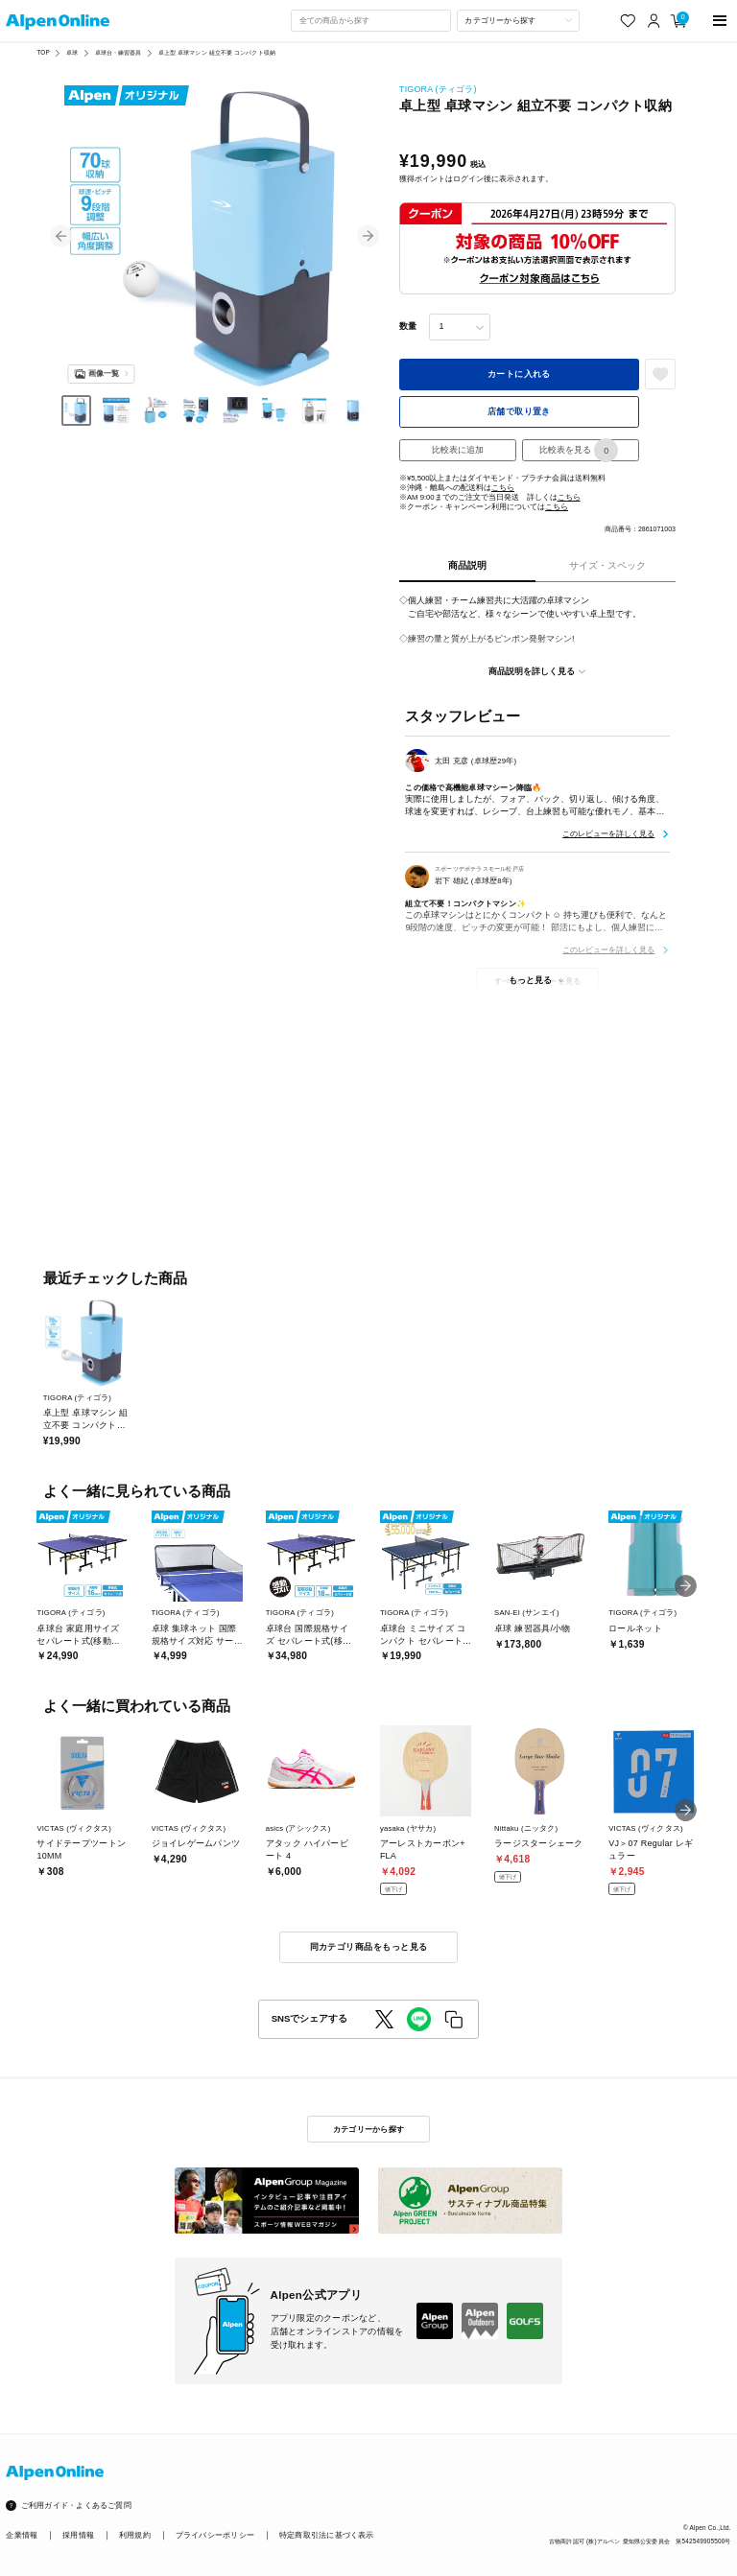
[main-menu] (720, 21)
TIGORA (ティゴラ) (438, 89)
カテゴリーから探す (368, 2129)
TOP (42, 52)
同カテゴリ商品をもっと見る (369, 1947)
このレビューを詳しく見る (608, 833)
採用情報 (78, 2535)
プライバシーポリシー (215, 2535)
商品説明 (467, 565)
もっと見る (530, 980)
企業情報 (21, 2535)
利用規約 (135, 2535)
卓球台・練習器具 (118, 52)
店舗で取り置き (519, 411)
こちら (502, 487)
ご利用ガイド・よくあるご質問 (76, 2505)
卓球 (72, 52)
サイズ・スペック (607, 565)
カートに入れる (519, 374)
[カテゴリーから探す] (518, 20)
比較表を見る (578, 450)
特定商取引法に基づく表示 (326, 2535)
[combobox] (370, 20)
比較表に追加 (458, 450)
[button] (61, 236)
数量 (407, 326)
